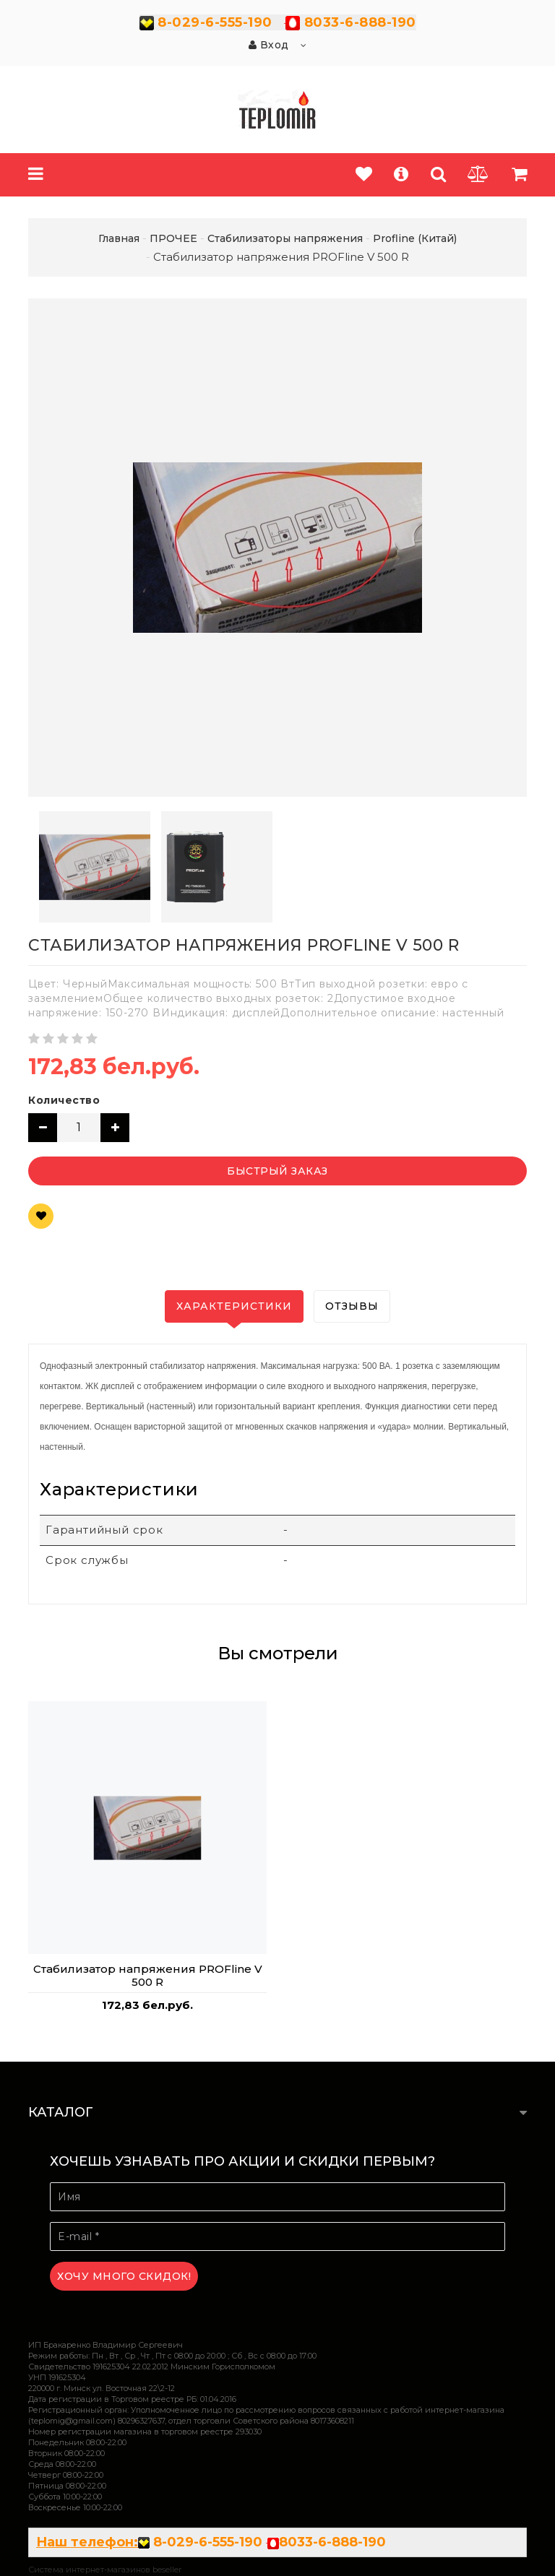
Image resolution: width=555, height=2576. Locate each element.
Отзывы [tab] (352, 1306)
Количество (64, 1100)
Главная (118, 238)
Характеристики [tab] (234, 1306)
